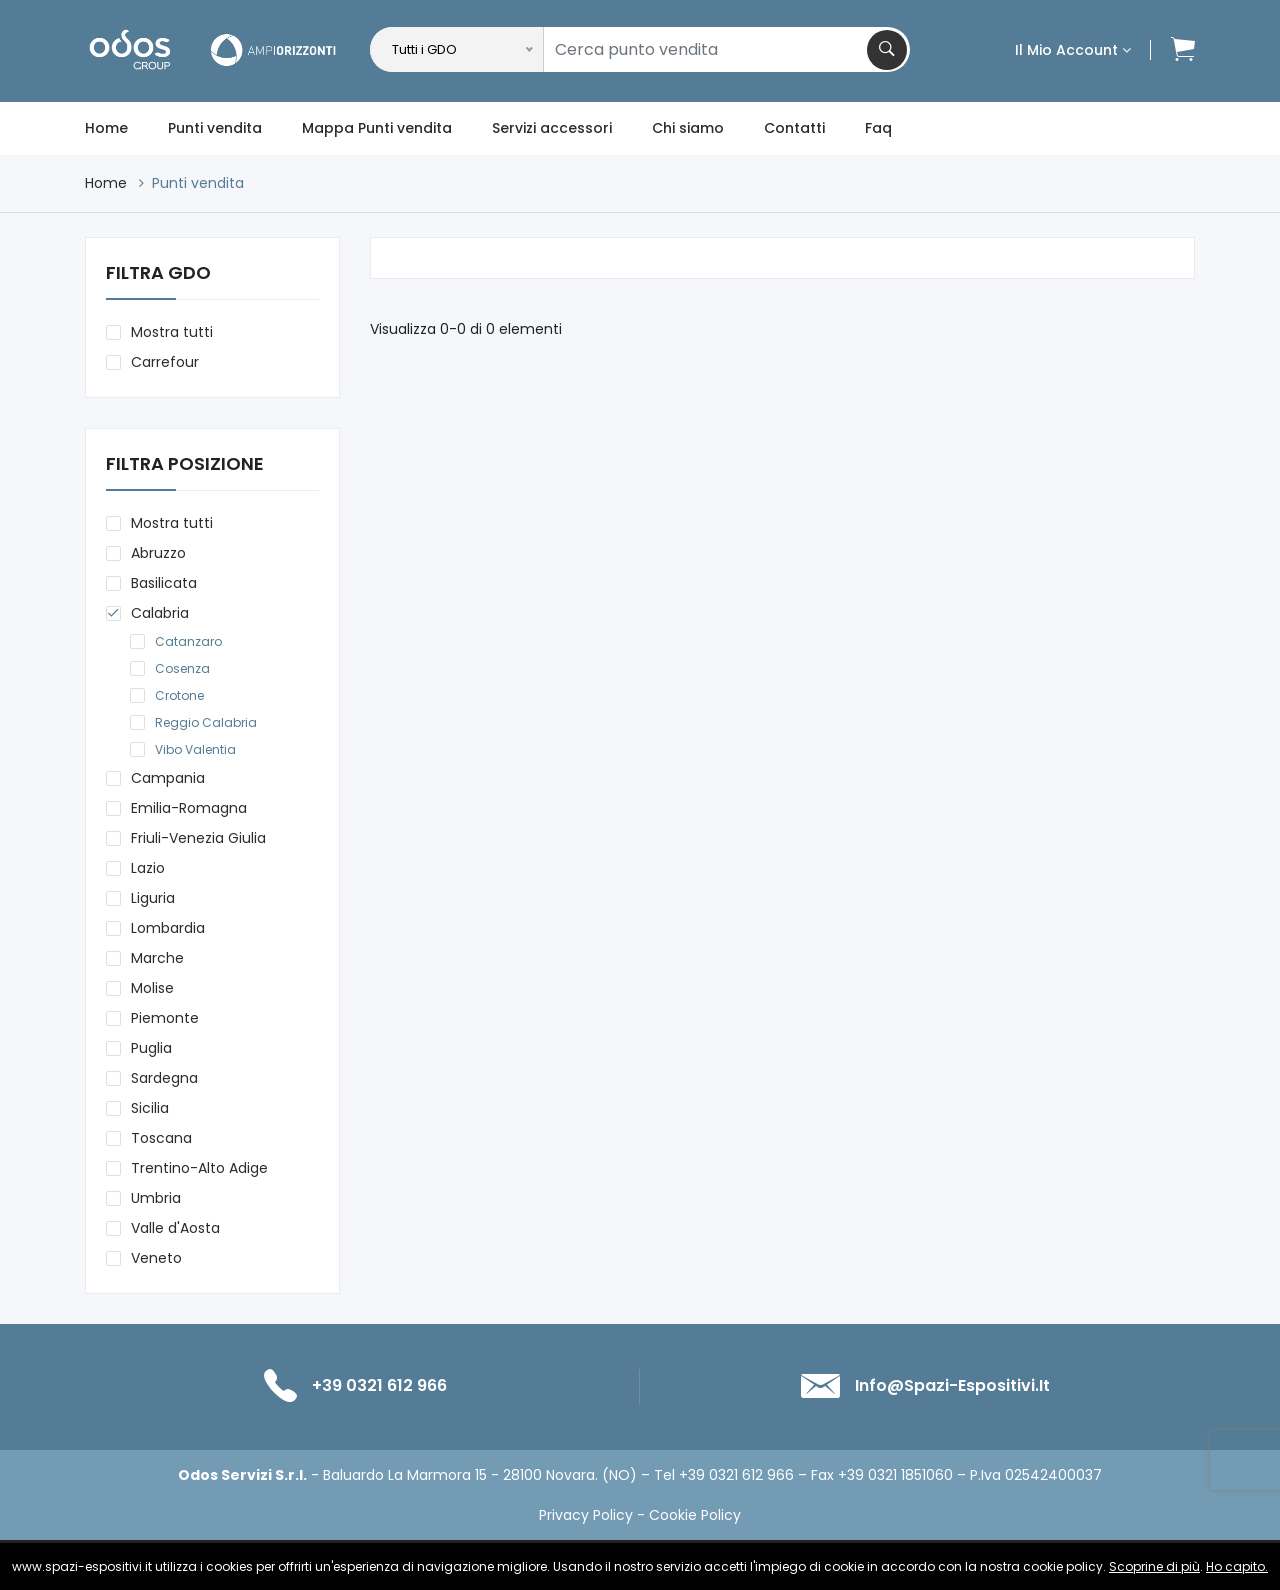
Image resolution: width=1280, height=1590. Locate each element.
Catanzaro (188, 641)
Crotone (179, 695)
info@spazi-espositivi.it (952, 1385)
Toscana (161, 1138)
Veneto (156, 1258)
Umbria (156, 1198)
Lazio (148, 868)
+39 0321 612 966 (379, 1385)
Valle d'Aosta (175, 1228)
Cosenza (182, 668)
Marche (157, 958)
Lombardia (168, 928)
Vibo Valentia (195, 749)
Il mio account (1073, 50)
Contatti (794, 128)
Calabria (160, 613)
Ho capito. (1237, 1566)
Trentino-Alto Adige (199, 1168)
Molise (152, 988)
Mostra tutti (172, 332)
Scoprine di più (1154, 1566)
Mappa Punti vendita (377, 128)
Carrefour (165, 362)
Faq (878, 128)
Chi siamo (688, 128)
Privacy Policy (586, 1515)
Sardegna (164, 1078)
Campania (168, 778)
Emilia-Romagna (189, 808)
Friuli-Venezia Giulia (198, 838)
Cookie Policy (695, 1515)
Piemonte (165, 1018)
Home (106, 128)
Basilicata (164, 583)
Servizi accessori (552, 128)
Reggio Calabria (206, 722)
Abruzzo (158, 553)
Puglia (151, 1048)
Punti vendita (215, 128)
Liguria (153, 898)
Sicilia (150, 1108)
